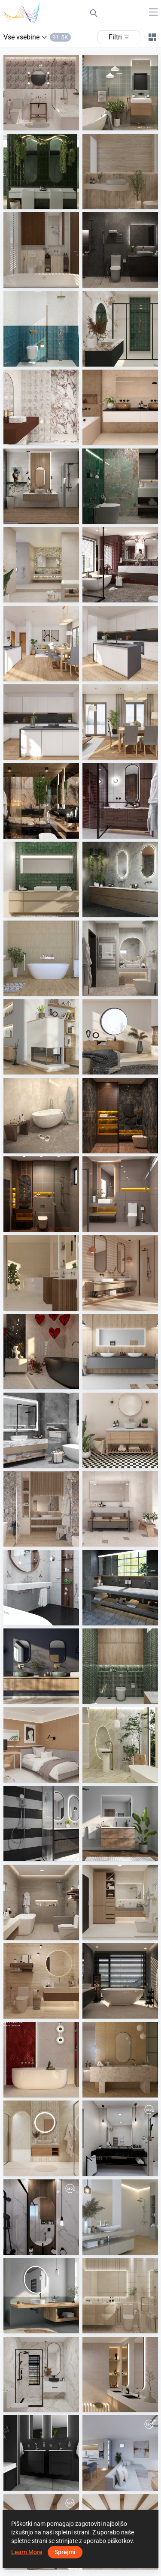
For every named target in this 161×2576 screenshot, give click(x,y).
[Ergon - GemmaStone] (41, 1273)
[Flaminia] (41, 1666)
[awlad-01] (41, 2217)
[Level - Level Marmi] (41, 1351)
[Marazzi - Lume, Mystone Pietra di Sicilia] (41, 879)
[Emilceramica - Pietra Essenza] (120, 1273)
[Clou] (120, 1823)
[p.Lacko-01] (120, 2453)
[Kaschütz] (41, 1036)
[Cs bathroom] (41, 486)
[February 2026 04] (120, 722)
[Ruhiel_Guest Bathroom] (41, 92)
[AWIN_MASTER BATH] (120, 1981)
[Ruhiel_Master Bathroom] (41, 1902)
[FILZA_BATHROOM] (120, 564)
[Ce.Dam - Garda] (120, 407)
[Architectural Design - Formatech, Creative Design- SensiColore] (41, 171)
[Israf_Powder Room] (120, 486)
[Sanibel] (120, 1587)
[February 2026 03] (41, 722)
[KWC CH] (41, 2453)
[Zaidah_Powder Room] (120, 171)
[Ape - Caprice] (120, 2217)
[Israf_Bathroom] (120, 250)
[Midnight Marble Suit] (41, 801)
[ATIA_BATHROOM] (120, 1115)
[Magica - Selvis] (41, 1509)
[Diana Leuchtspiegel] (41, 2295)
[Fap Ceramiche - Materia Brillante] (41, 2060)
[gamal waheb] (120, 2138)
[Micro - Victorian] (120, 1430)
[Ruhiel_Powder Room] (41, 1981)
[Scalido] (120, 1351)
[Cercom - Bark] (41, 958)
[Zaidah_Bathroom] (120, 2295)
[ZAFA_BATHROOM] (41, 250)
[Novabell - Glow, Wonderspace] (41, 564)
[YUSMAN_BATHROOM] (41, 1115)
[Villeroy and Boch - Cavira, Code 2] (120, 2060)
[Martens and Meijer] (120, 879)
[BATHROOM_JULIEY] (41, 2138)
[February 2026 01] (41, 643)
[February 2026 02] (120, 643)
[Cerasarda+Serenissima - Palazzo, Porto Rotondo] (120, 1745)
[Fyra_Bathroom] (41, 329)
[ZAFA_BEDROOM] (41, 1745)
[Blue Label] (41, 1823)
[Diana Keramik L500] (41, 1587)
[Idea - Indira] (120, 2374)
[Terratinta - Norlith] (120, 1509)
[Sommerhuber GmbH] (120, 1036)
